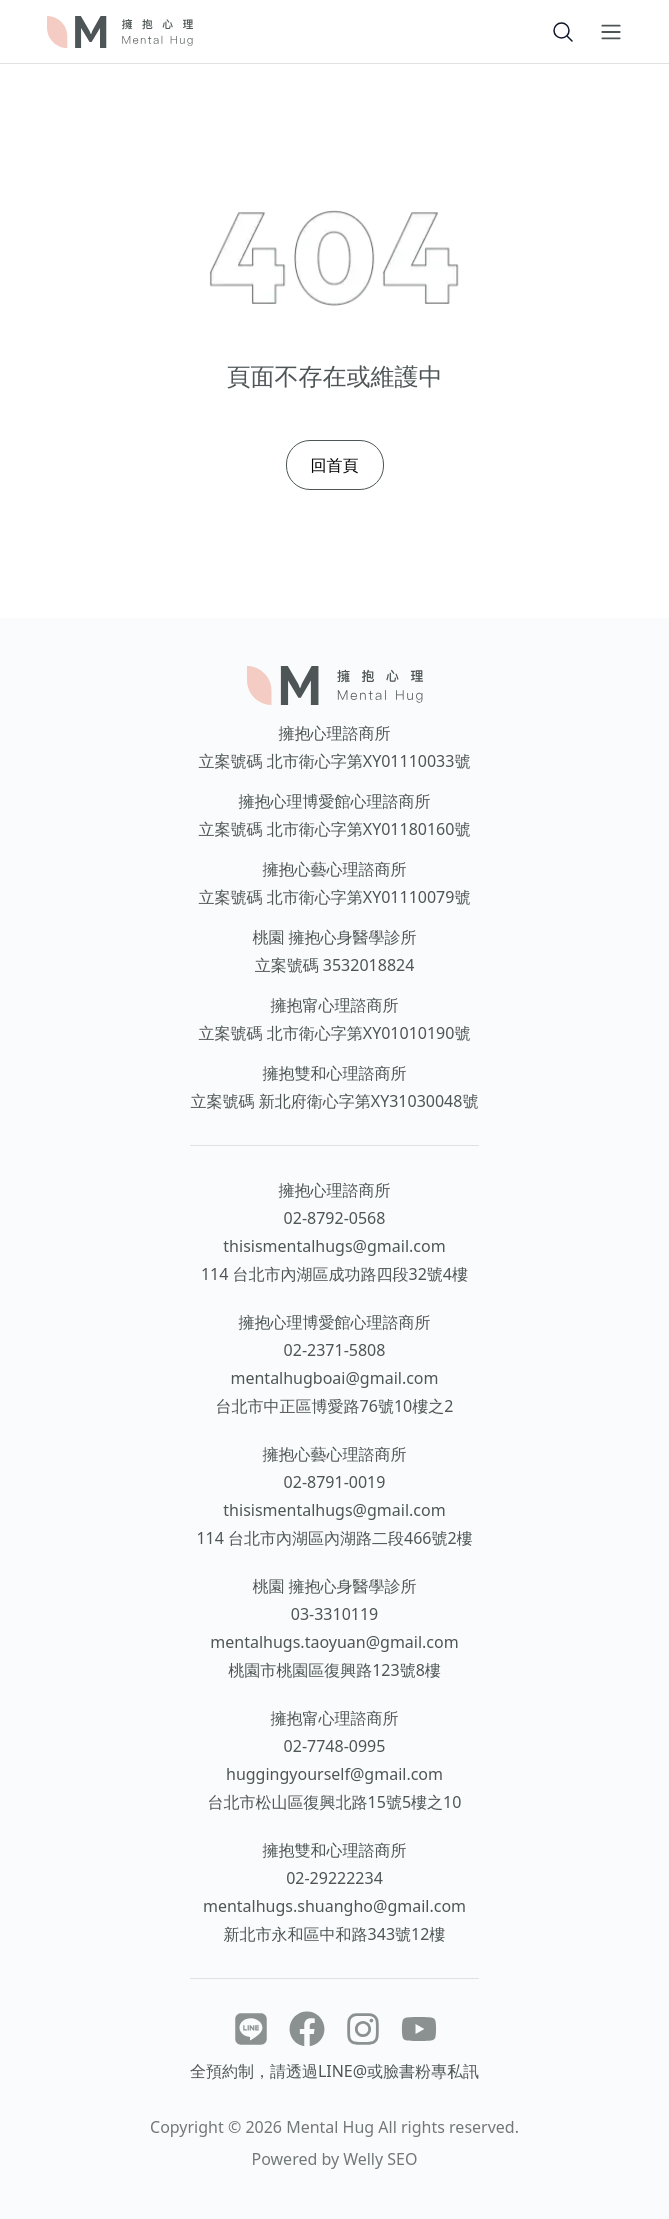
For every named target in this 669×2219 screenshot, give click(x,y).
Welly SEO (380, 2159)
